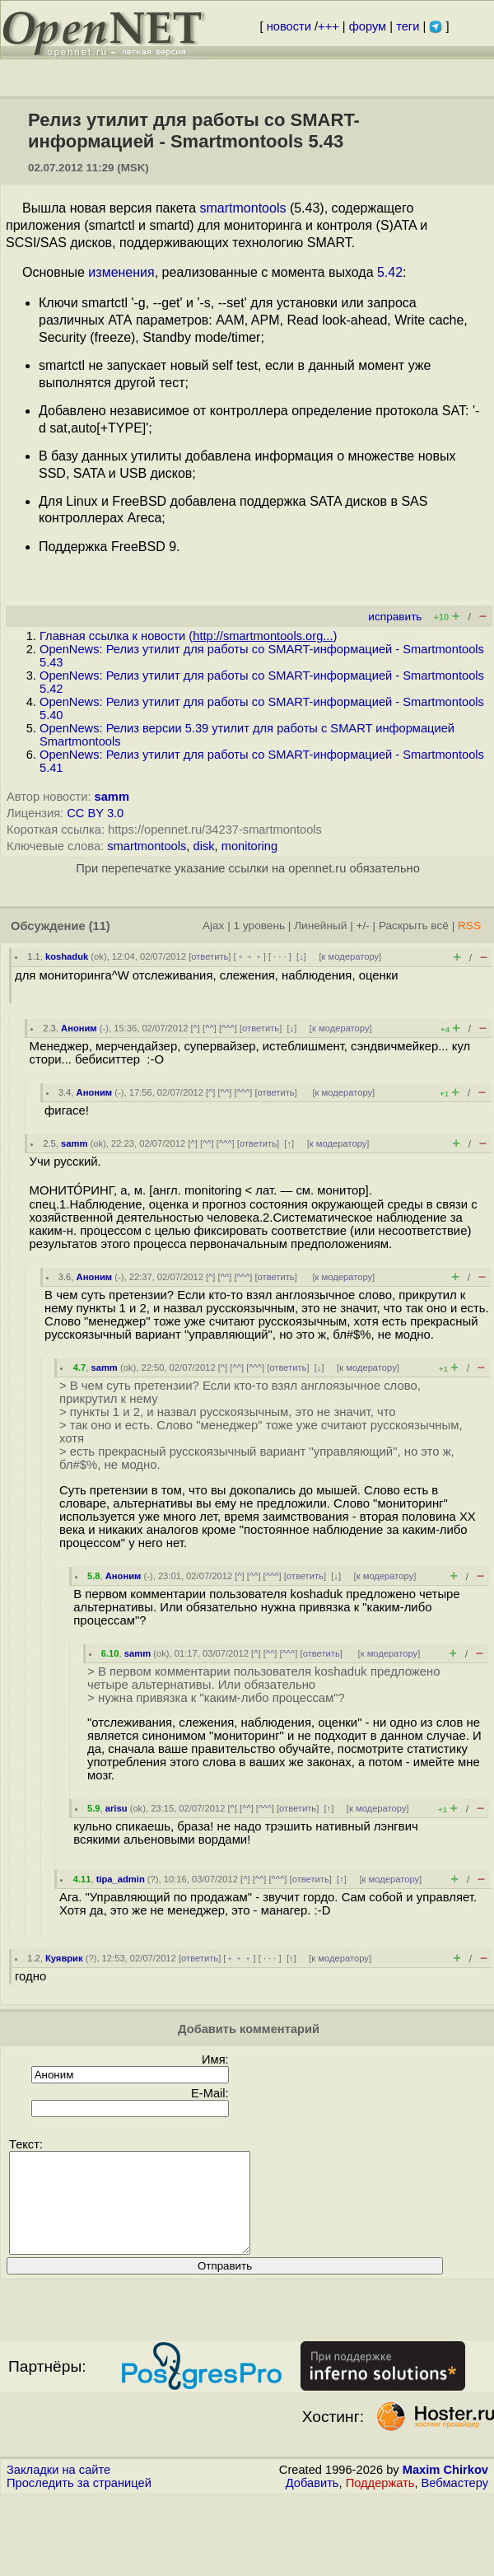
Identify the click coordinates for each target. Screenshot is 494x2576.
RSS (469, 925)
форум (367, 26)
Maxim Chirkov (445, 2489)
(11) (99, 926)
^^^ (228, 1028)
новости (289, 26)
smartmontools (243, 208)
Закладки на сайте (58, 2489)
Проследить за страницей (79, 2502)
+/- (362, 925)
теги (407, 26)
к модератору (351, 956)
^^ (209, 1028)
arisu (116, 1808)
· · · (280, 956)
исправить (395, 616)
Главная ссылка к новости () (188, 636)
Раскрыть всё (414, 925)
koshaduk (66, 956)
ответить (209, 956)
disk (204, 846)
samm (112, 796)
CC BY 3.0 (95, 813)
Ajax (214, 925)
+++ (328, 26)
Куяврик (64, 1958)
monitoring (249, 846)
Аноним (79, 1028)
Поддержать (380, 2502)
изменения (121, 272)
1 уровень (259, 925)
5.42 (390, 272)
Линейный (320, 925)
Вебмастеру (455, 2502)
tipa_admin (120, 1879)
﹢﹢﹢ (249, 956)
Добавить (312, 2502)
